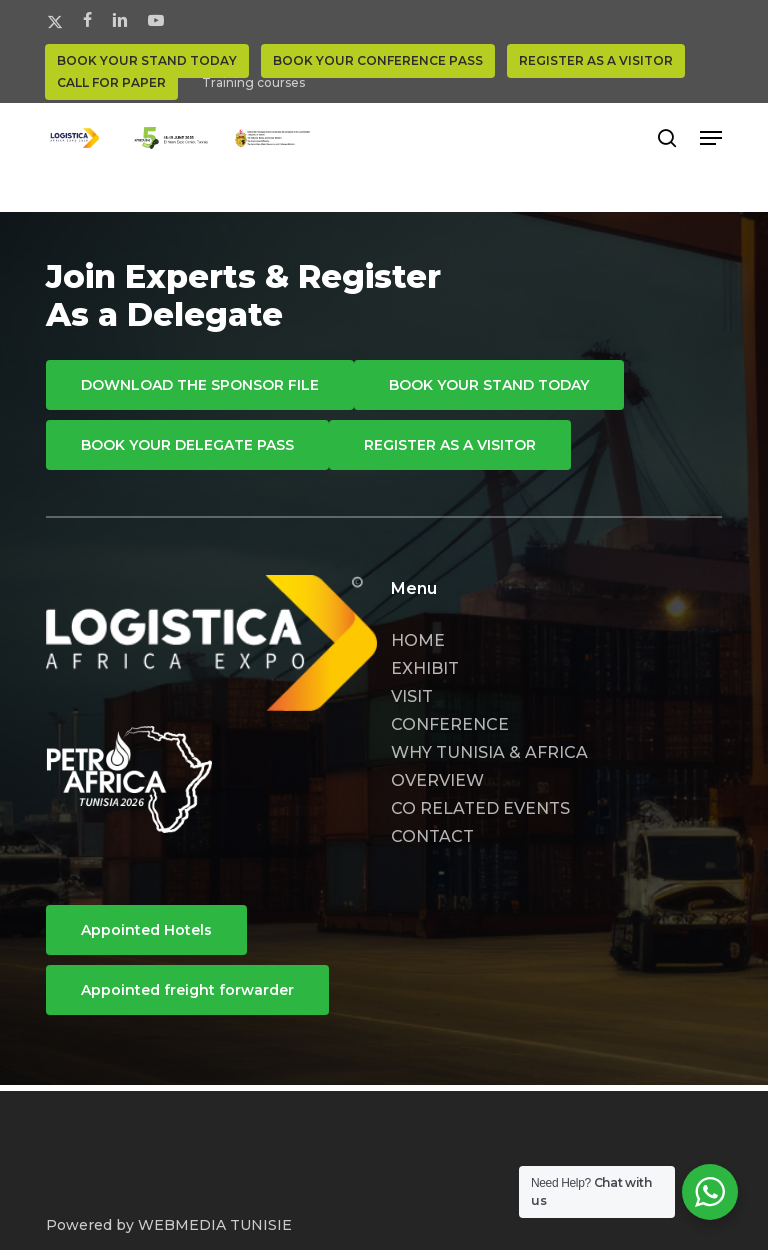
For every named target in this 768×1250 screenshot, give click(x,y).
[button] (711, 138)
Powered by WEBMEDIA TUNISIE (169, 1225)
